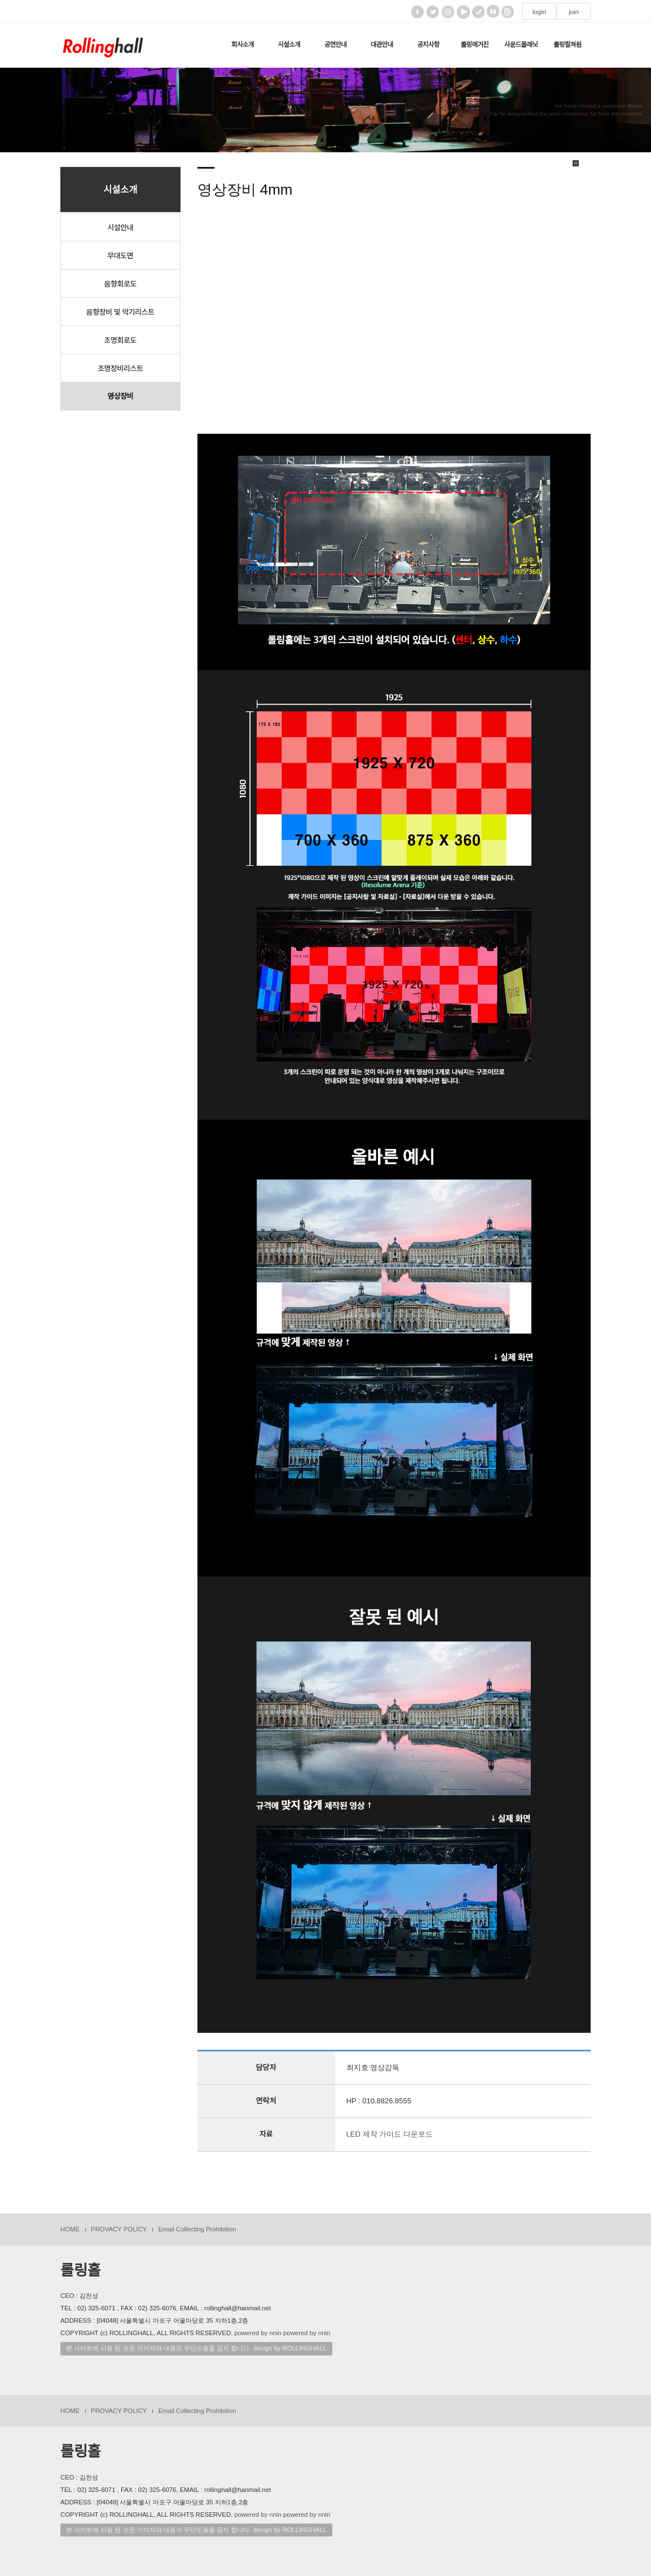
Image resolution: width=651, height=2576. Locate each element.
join (574, 11)
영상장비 (120, 396)
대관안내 (382, 44)
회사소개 (242, 44)
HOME (70, 2229)
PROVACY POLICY (119, 2229)
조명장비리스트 (120, 368)
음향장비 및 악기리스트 (120, 311)
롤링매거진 (474, 44)
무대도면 (120, 255)
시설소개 (289, 44)
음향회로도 (120, 283)
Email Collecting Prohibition (197, 2229)
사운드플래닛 (521, 44)
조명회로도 (120, 339)
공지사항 (428, 44)
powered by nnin (257, 2333)
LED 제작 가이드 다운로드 (389, 2134)
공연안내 (335, 44)
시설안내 (120, 227)
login (539, 11)
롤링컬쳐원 (567, 44)
